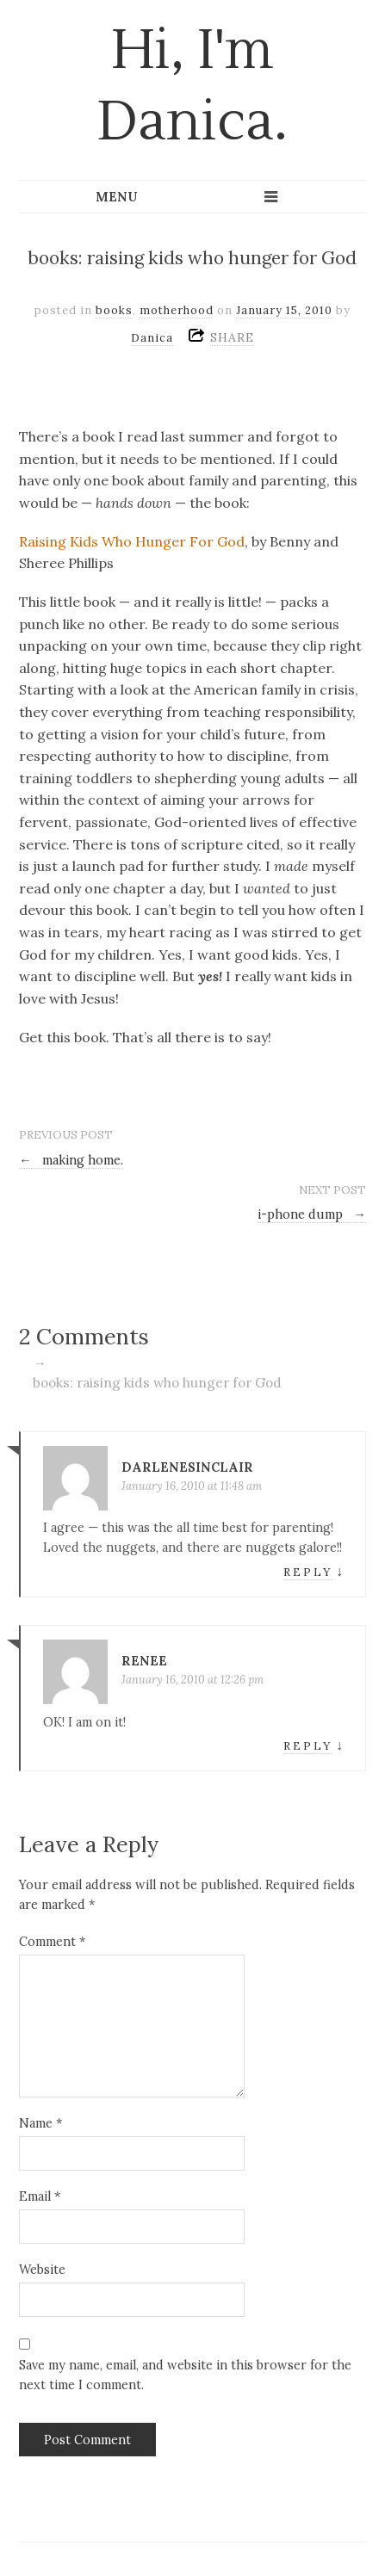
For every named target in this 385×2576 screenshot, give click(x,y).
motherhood (177, 310)
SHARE (232, 337)
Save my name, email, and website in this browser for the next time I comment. (185, 2375)
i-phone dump (312, 1214)
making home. (71, 1160)
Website (42, 2269)
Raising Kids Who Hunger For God (132, 541)
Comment (52, 1941)
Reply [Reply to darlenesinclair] (307, 1572)
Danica (152, 337)
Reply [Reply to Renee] (307, 1746)
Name (40, 2123)
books (114, 310)
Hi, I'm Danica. (192, 86)
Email (39, 2196)
